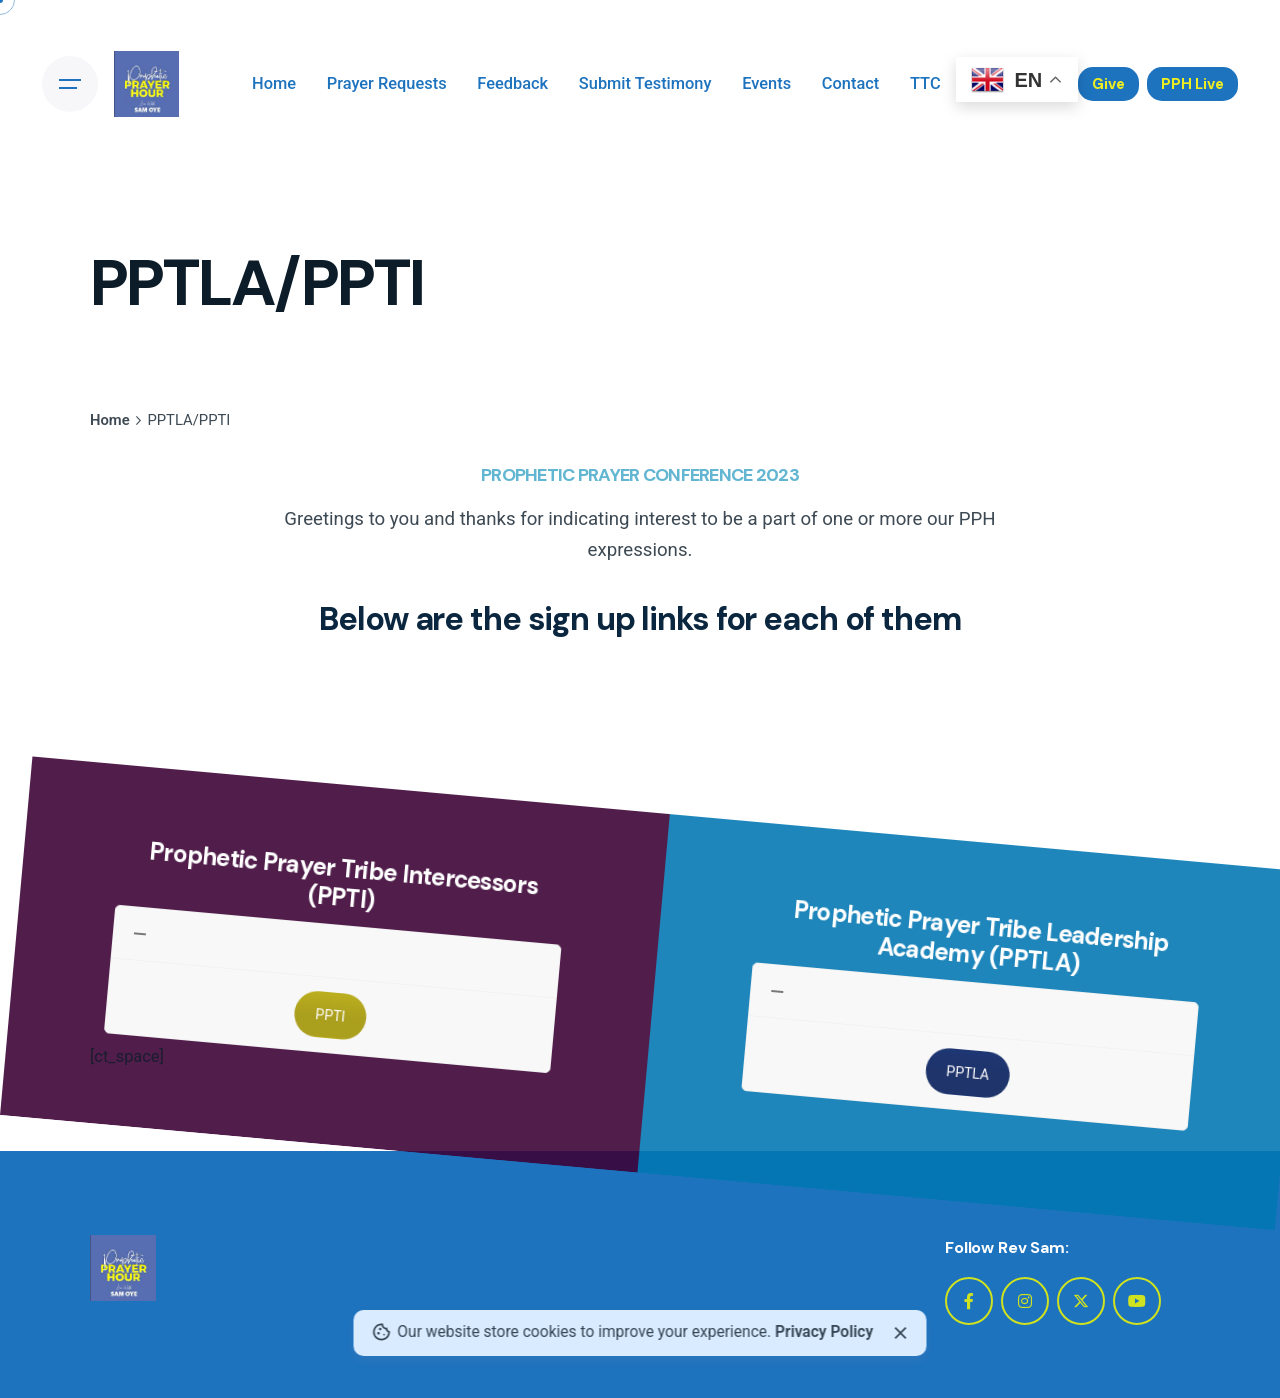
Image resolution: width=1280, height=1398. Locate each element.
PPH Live (1192, 84)
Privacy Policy (824, 1332)
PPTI (343, 1082)
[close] (901, 1333)
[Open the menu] (70, 84)
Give (1108, 84)
